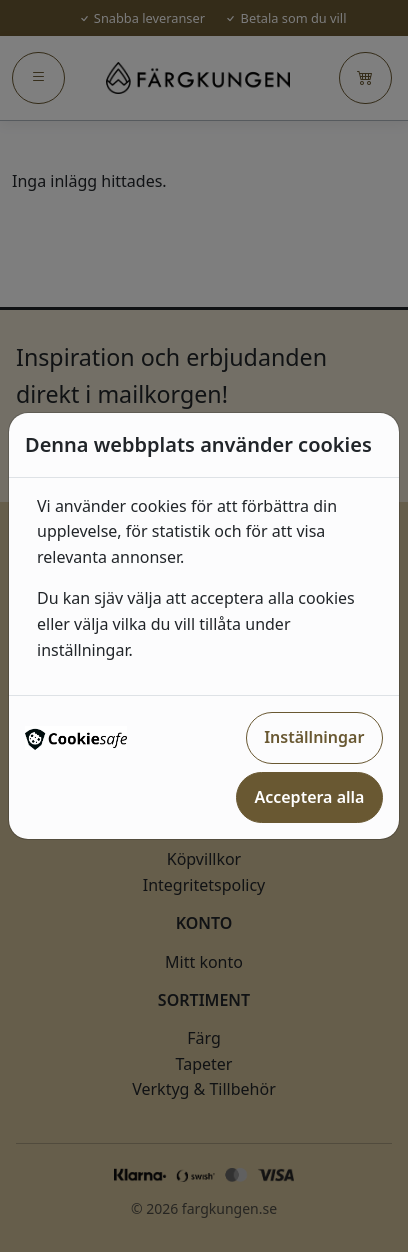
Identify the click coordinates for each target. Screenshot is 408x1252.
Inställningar (314, 737)
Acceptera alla (309, 797)
